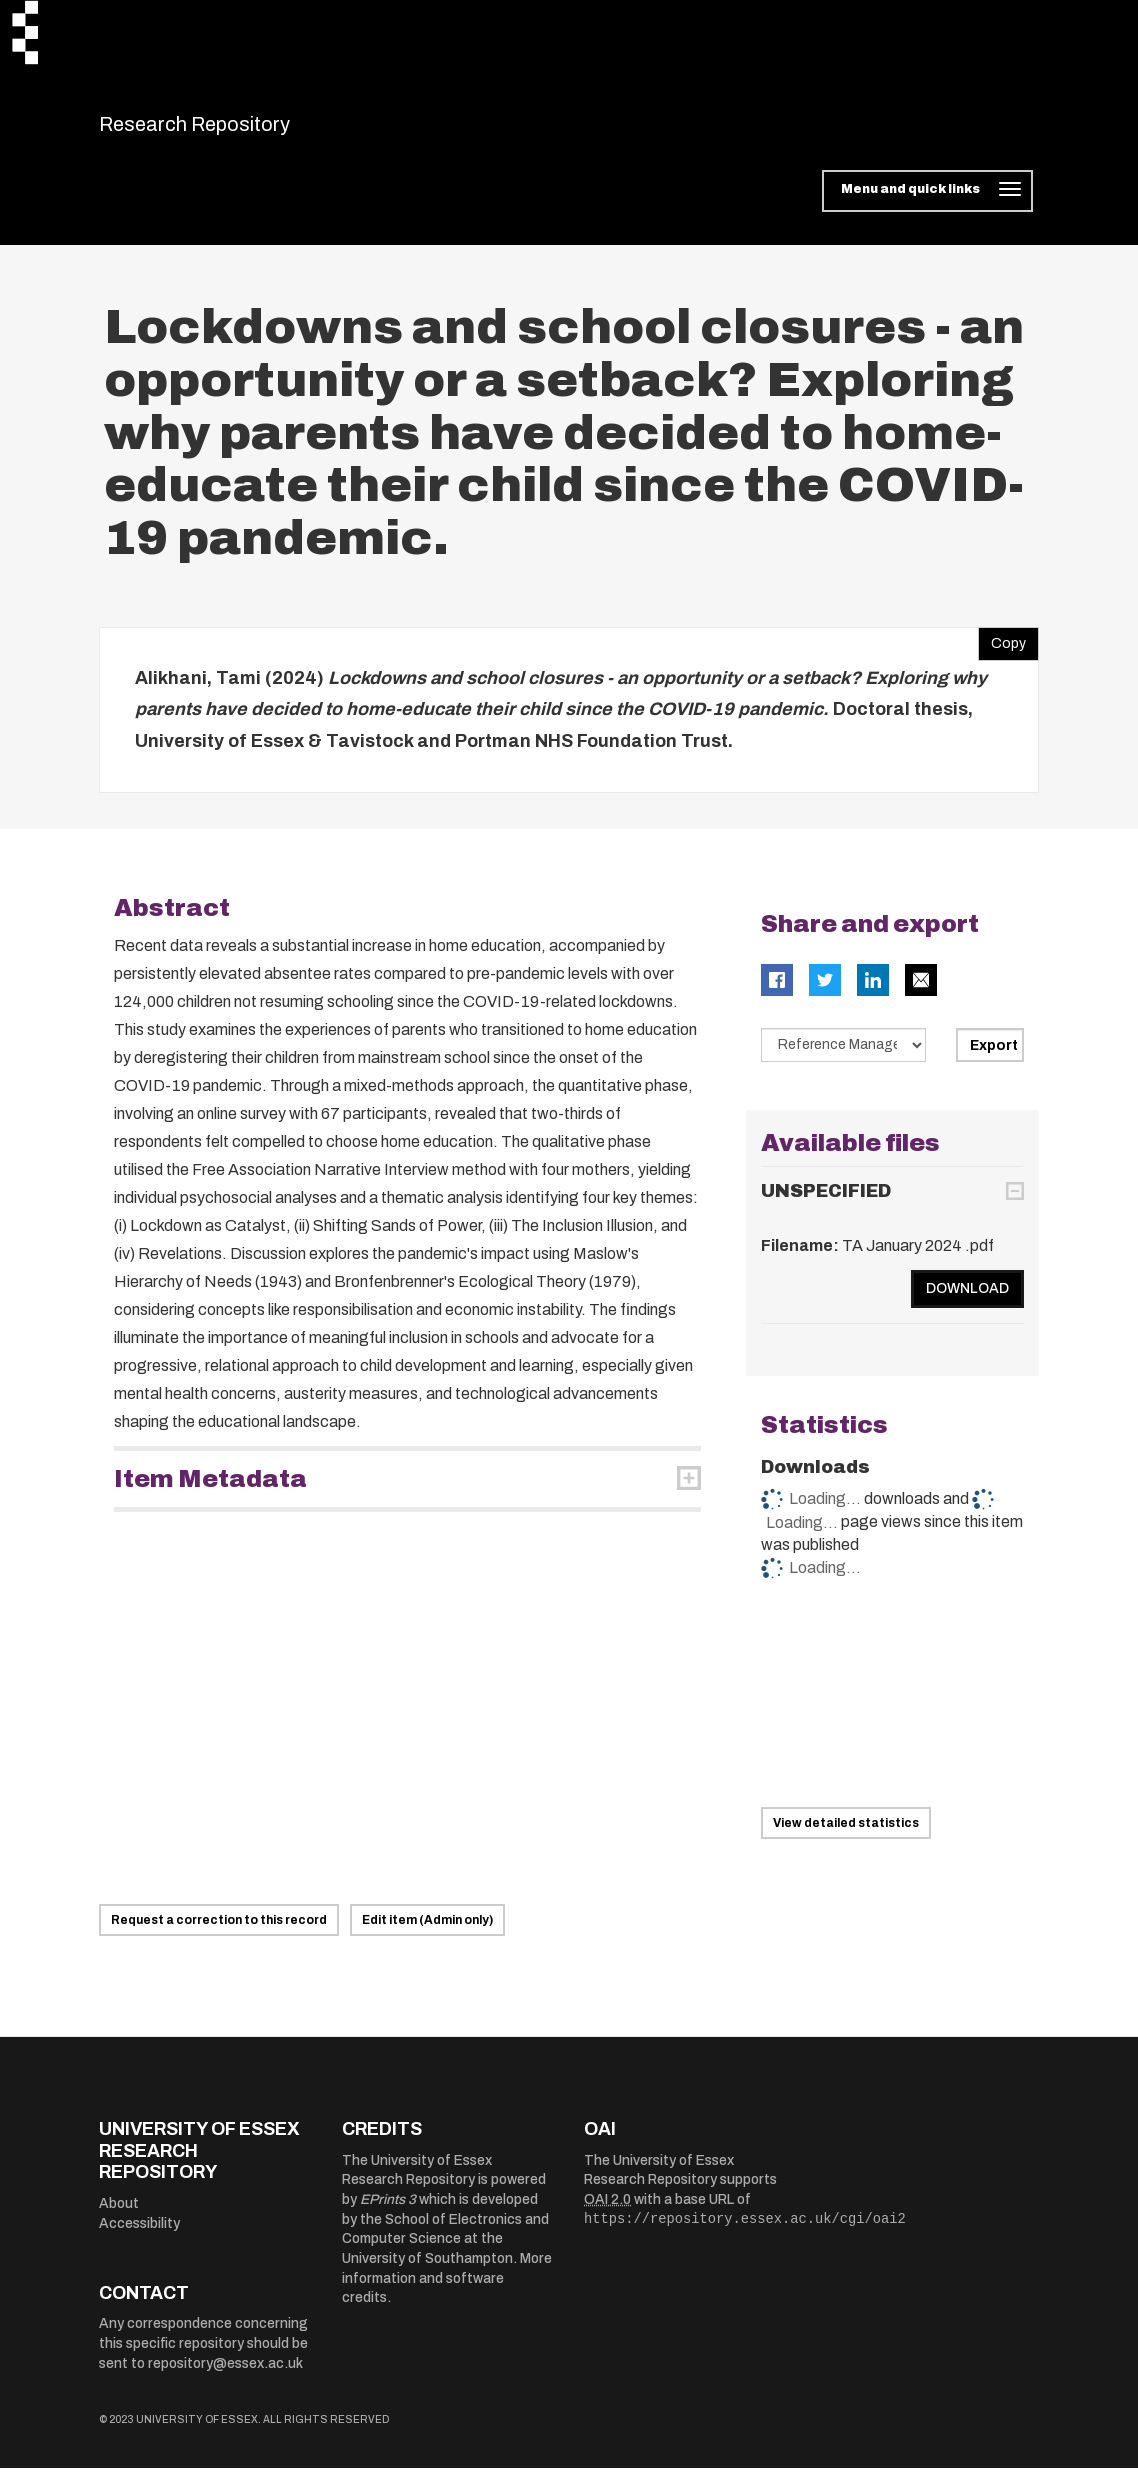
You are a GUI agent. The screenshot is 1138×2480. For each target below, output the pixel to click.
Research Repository (239, 130)
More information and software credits (447, 2291)
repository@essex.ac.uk (225, 2375)
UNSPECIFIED (826, 1203)
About (119, 2215)
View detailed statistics (846, 1836)
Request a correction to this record (219, 1933)
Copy (1002, 651)
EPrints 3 (388, 2212)
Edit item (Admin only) (427, 1933)
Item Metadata (210, 1491)
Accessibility (139, 2235)
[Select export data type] (844, 1057)
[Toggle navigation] (927, 204)
